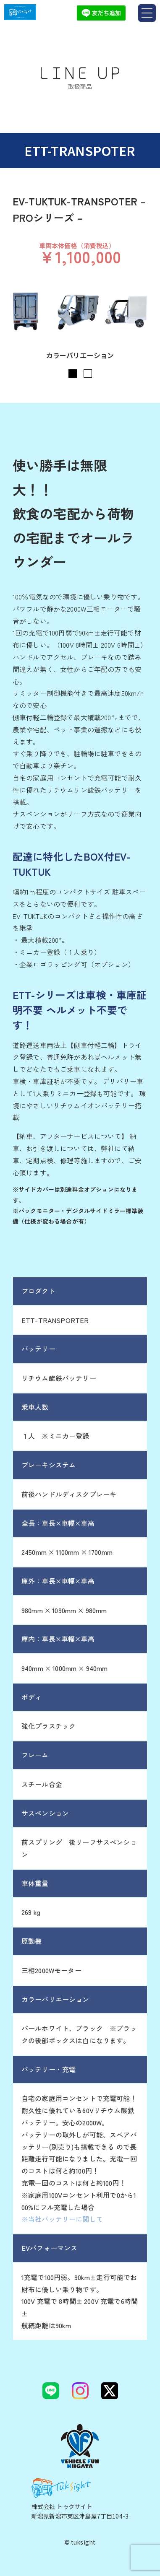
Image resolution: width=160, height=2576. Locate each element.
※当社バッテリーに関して (62, 2219)
